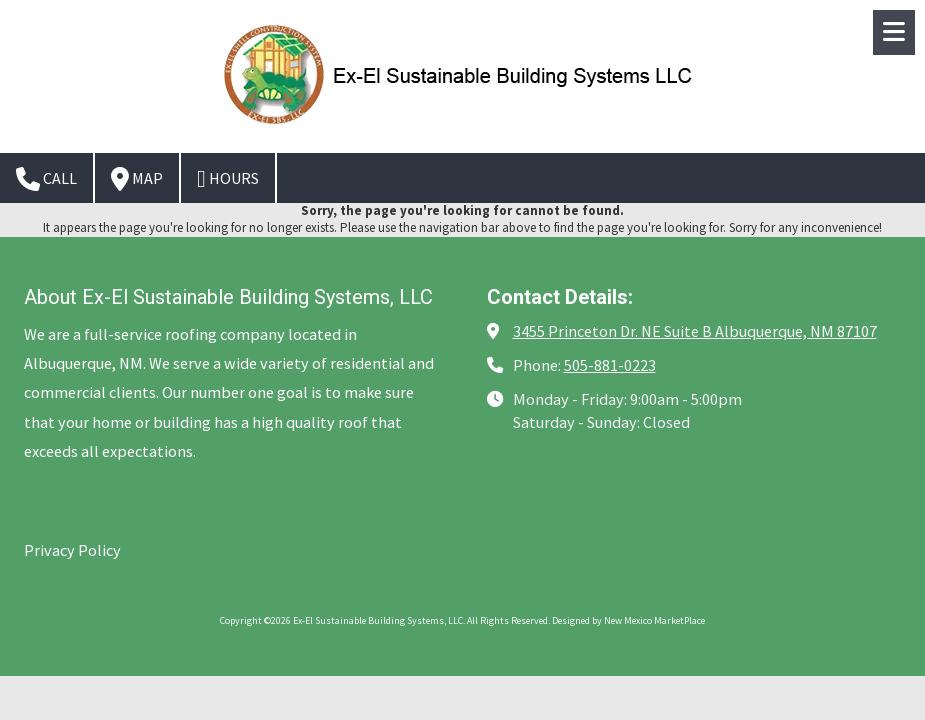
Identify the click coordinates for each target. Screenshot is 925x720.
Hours (228, 179)
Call (46, 179)
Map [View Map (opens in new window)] (137, 179)
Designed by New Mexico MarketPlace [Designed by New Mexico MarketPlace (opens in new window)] (628, 620)
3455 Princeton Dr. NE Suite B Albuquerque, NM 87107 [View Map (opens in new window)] (695, 331)
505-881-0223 (610, 365)
